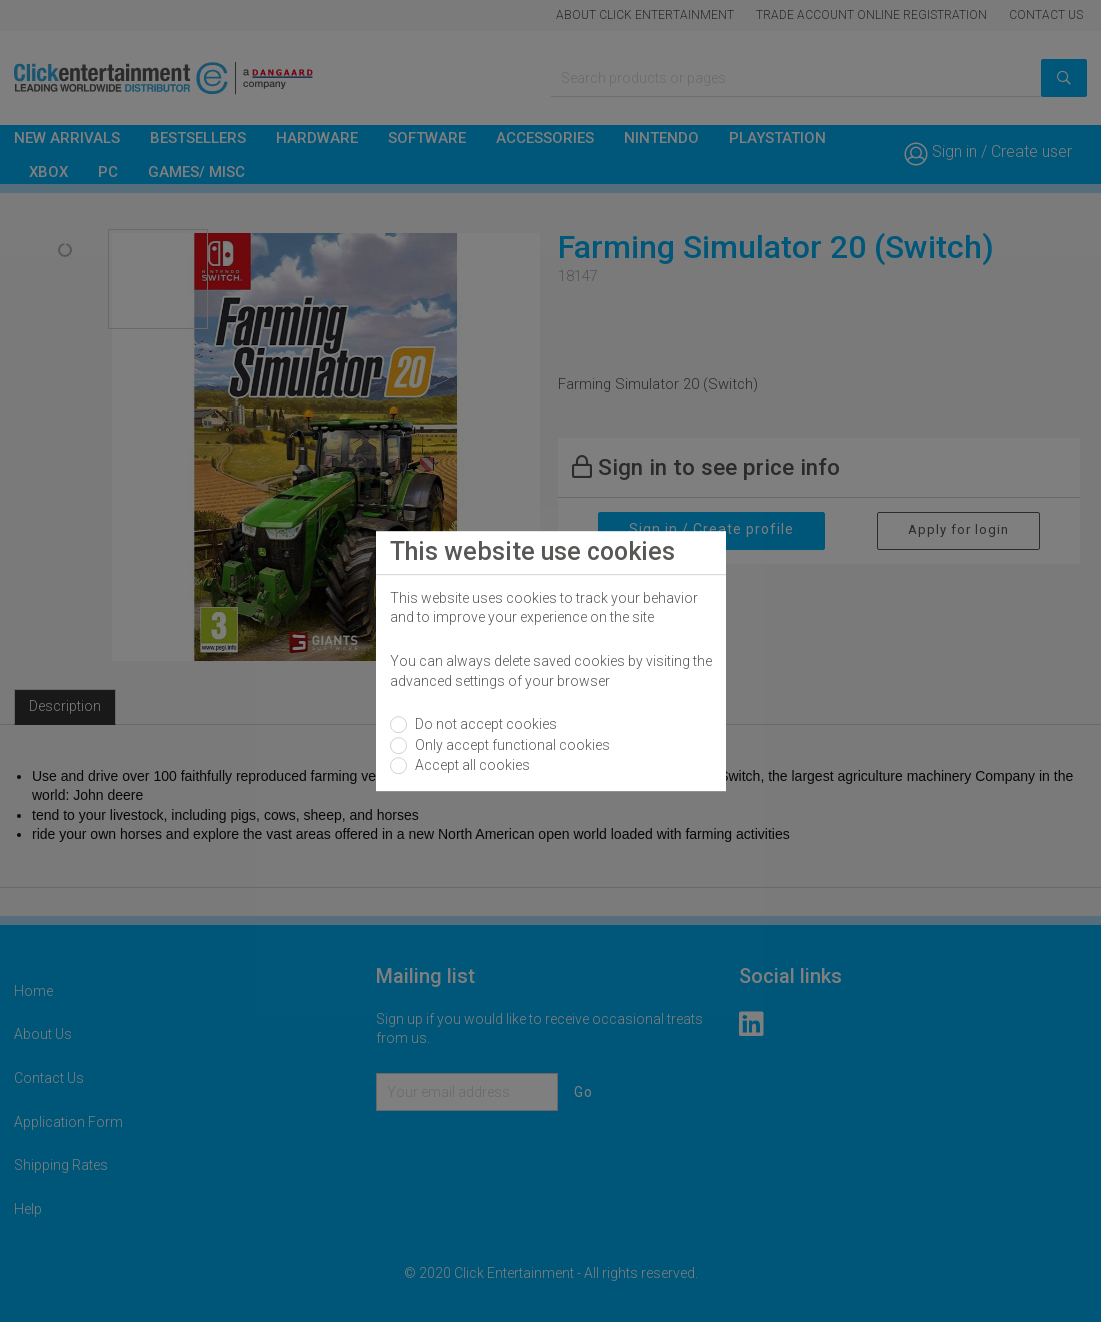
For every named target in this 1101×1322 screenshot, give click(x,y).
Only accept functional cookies (511, 745)
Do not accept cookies (484, 724)
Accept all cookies (471, 765)
